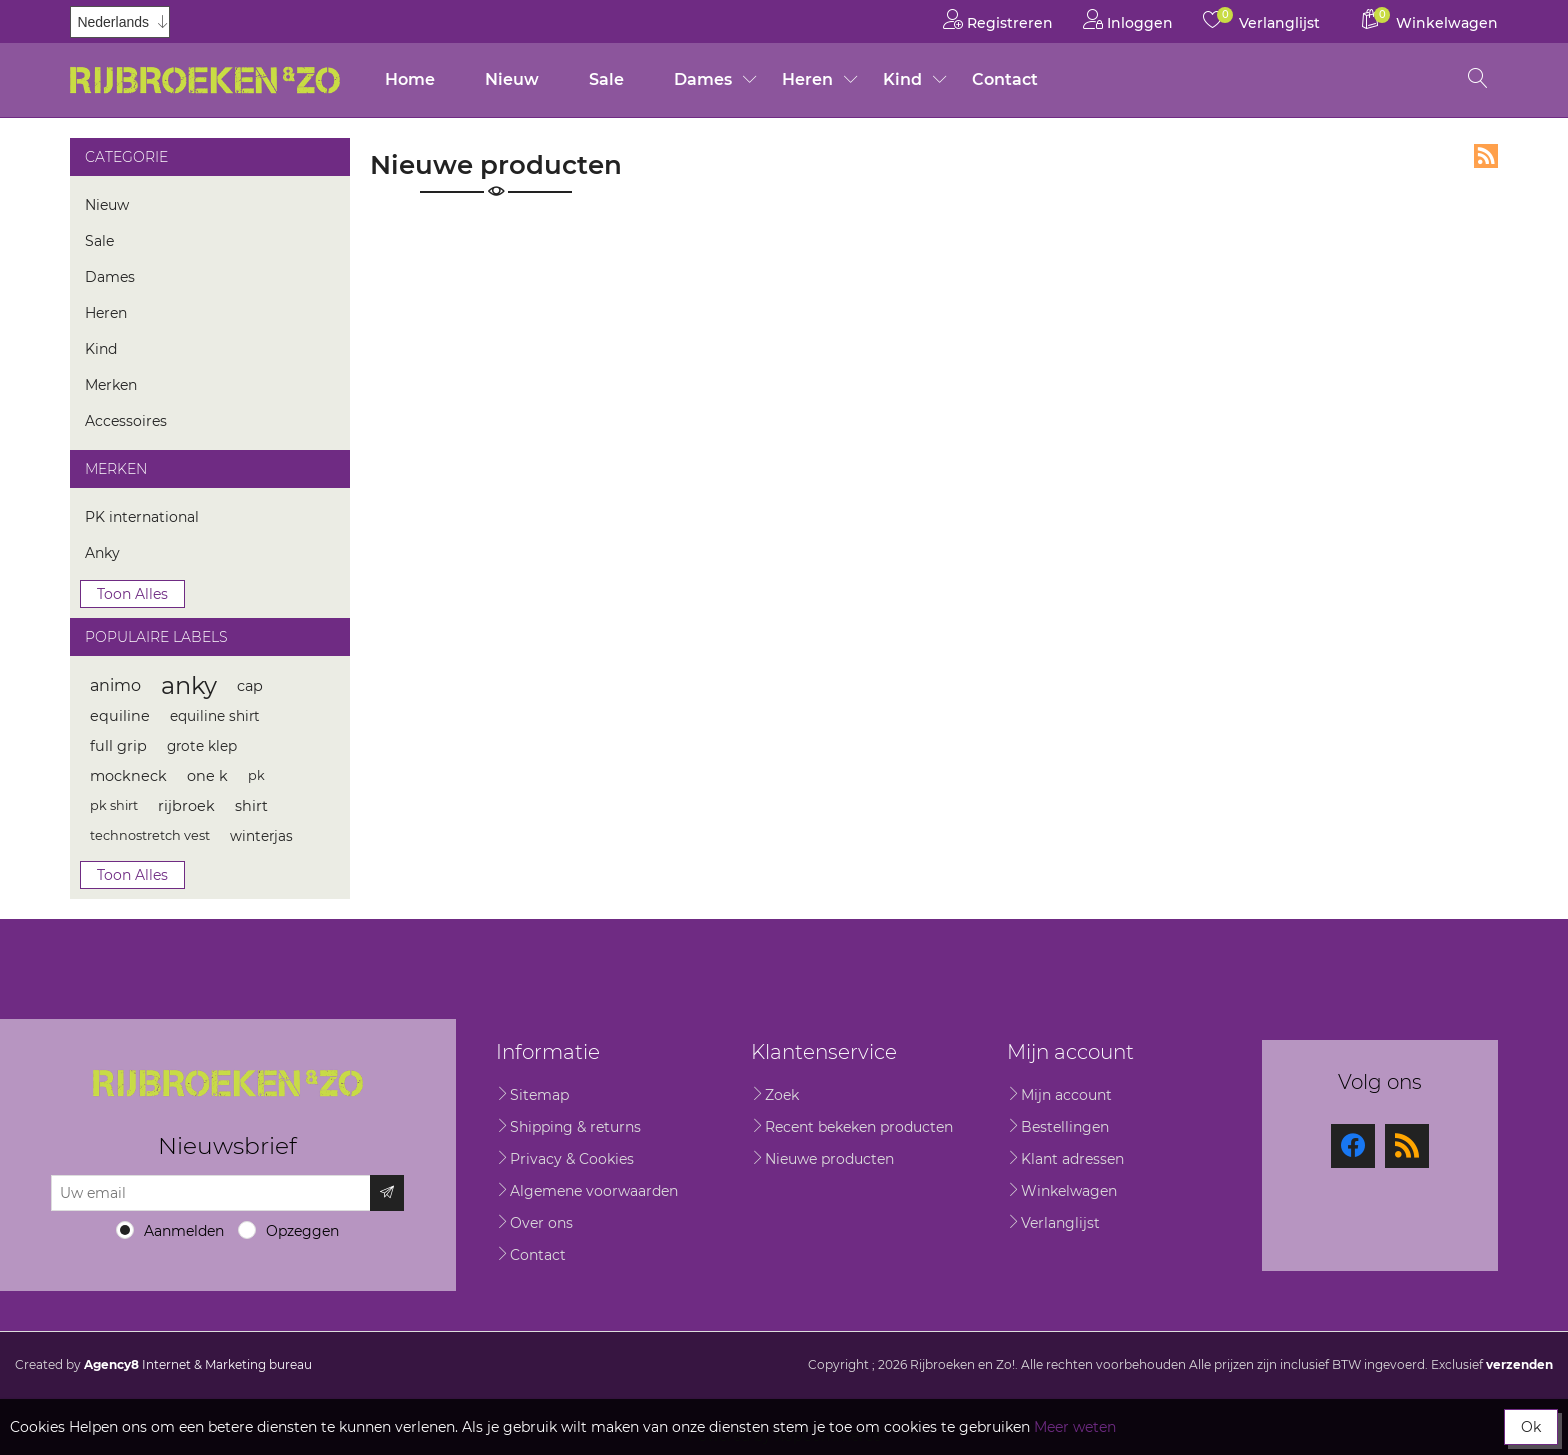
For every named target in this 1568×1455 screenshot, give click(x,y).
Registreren (998, 19)
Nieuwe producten (829, 1159)
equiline (120, 716)
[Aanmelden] (211, 1193)
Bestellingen (1065, 1127)
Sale (606, 79)
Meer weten (1075, 1427)
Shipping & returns (575, 1127)
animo (115, 685)
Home (410, 79)
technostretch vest (150, 835)
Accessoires (126, 421)
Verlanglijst (1060, 1223)
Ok (1531, 1427)
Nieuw (512, 79)
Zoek (782, 1095)
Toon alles (132, 594)
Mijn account (1066, 1095)
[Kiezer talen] (120, 22)
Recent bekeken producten (859, 1127)
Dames (703, 79)
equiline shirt (215, 716)
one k (207, 776)
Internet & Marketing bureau (198, 1364)
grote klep (202, 746)
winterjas (261, 836)
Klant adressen (1072, 1159)
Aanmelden (184, 1231)
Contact (1005, 79)
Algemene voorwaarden (594, 1191)
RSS (1486, 156)
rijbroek (186, 806)
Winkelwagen (1069, 1191)
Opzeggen (302, 1231)
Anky (102, 553)
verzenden (1519, 1364)
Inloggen (1128, 19)
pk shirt (114, 805)
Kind (902, 79)
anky (189, 685)
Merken (111, 385)
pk (256, 775)
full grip (118, 746)
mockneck (128, 776)
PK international (142, 517)
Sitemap (539, 1095)
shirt (251, 806)
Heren (807, 79)
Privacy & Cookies (572, 1159)
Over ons (541, 1223)
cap (250, 686)
